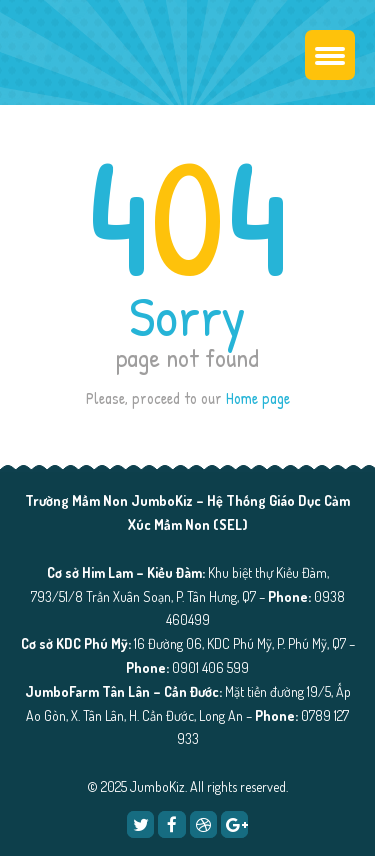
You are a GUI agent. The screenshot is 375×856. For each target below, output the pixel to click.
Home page (258, 398)
